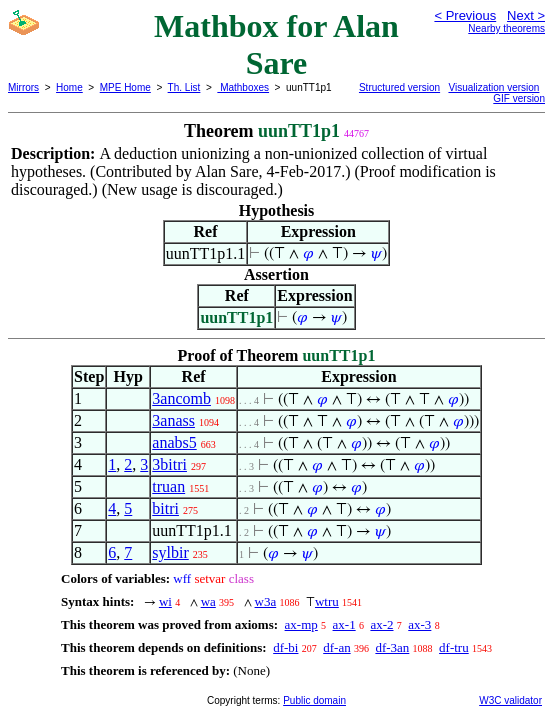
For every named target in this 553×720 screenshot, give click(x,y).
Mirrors (23, 87)
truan (168, 486)
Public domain (314, 700)
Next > (526, 15)
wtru (327, 601)
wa (208, 601)
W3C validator (510, 700)
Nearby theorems (506, 28)
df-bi (285, 647)
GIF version (519, 98)
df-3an (392, 647)
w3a (266, 601)
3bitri (169, 464)
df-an (336, 647)
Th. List (184, 87)
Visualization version (493, 87)
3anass (173, 420)
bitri (165, 508)
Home (69, 87)
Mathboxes (243, 87)
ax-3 (419, 624)
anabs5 (174, 442)
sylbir (170, 552)
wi (165, 601)
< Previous (465, 15)
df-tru (454, 647)
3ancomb (181, 398)
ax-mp (301, 624)
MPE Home (125, 87)
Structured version (399, 87)
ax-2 (381, 624)
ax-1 (344, 624)
